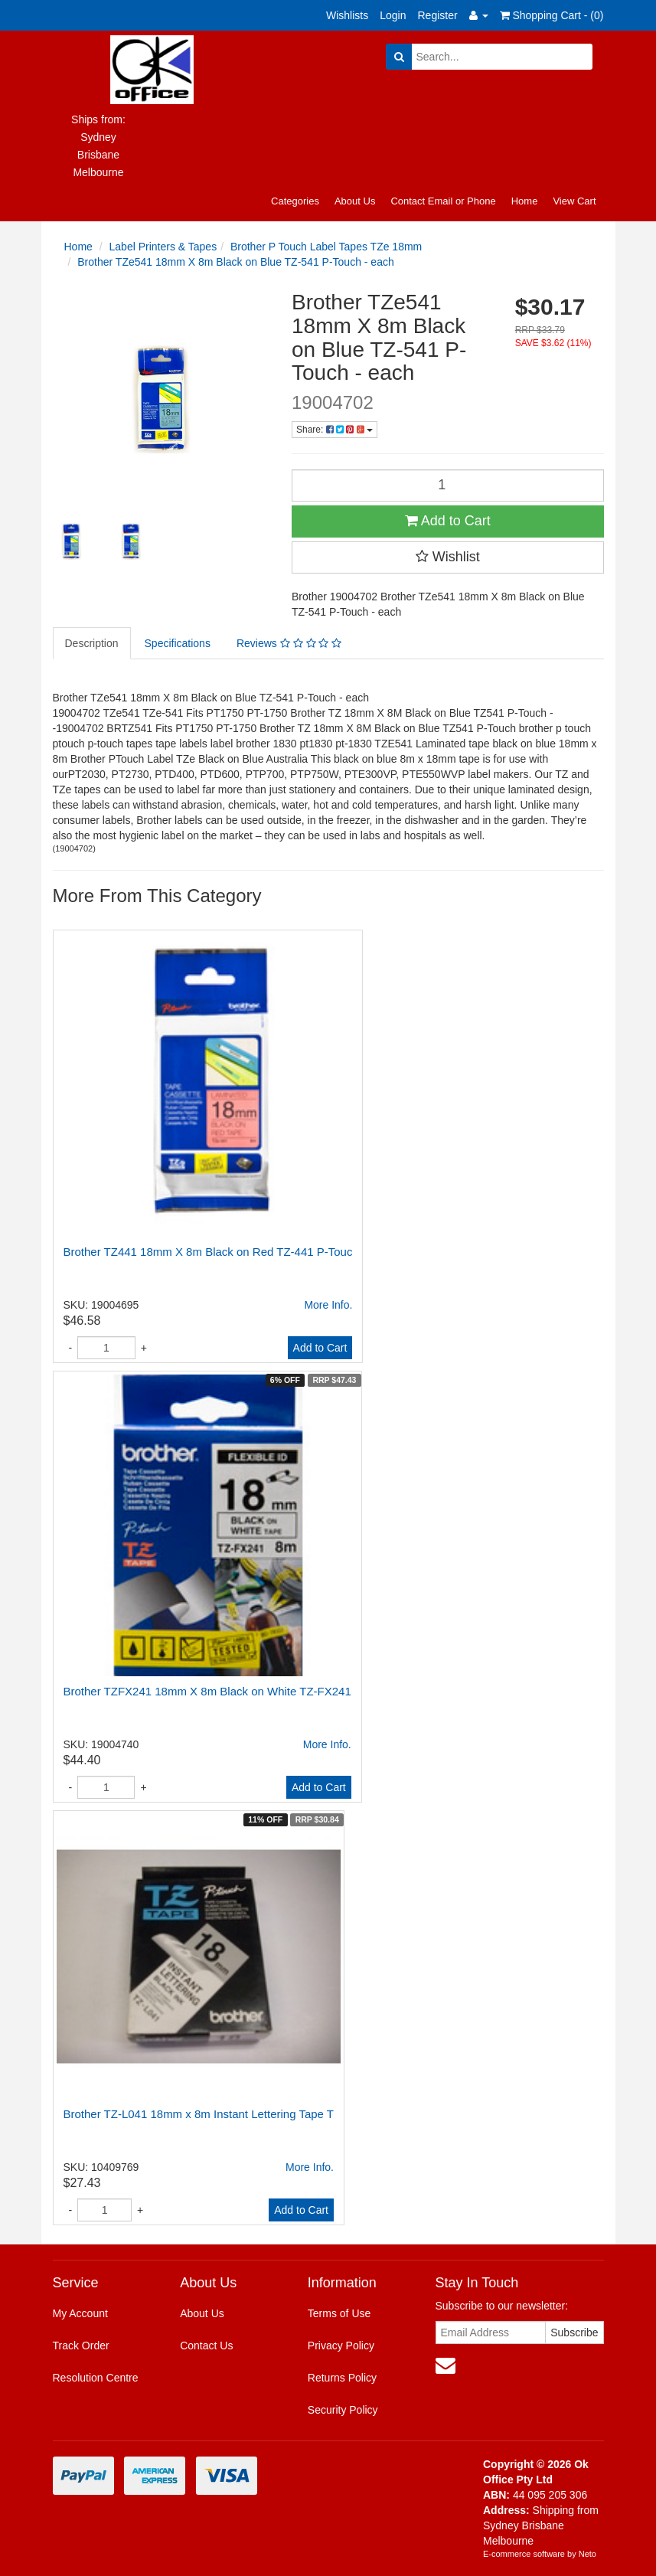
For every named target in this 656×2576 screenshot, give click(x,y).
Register (438, 15)
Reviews (289, 643)
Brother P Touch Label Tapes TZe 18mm (326, 246)
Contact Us (206, 2345)
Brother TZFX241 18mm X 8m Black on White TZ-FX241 (207, 1691)
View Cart (574, 201)
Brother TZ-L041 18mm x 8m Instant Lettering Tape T (199, 2113)
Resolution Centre (96, 2378)
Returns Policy (342, 2378)
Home (524, 201)
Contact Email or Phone (442, 201)
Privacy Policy (341, 2345)
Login (393, 15)
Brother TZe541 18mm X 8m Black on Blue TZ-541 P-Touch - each (235, 262)
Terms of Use (339, 2313)
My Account (80, 2313)
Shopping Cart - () (552, 15)
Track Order (81, 2345)
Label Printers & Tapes (163, 246)
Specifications (178, 643)
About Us (355, 201)
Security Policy (343, 2410)
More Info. (328, 1305)
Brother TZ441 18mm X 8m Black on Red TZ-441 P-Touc (208, 1251)
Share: (334, 429)
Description (92, 643)
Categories (295, 201)
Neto (587, 2553)
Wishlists (347, 15)
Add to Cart (448, 520)
